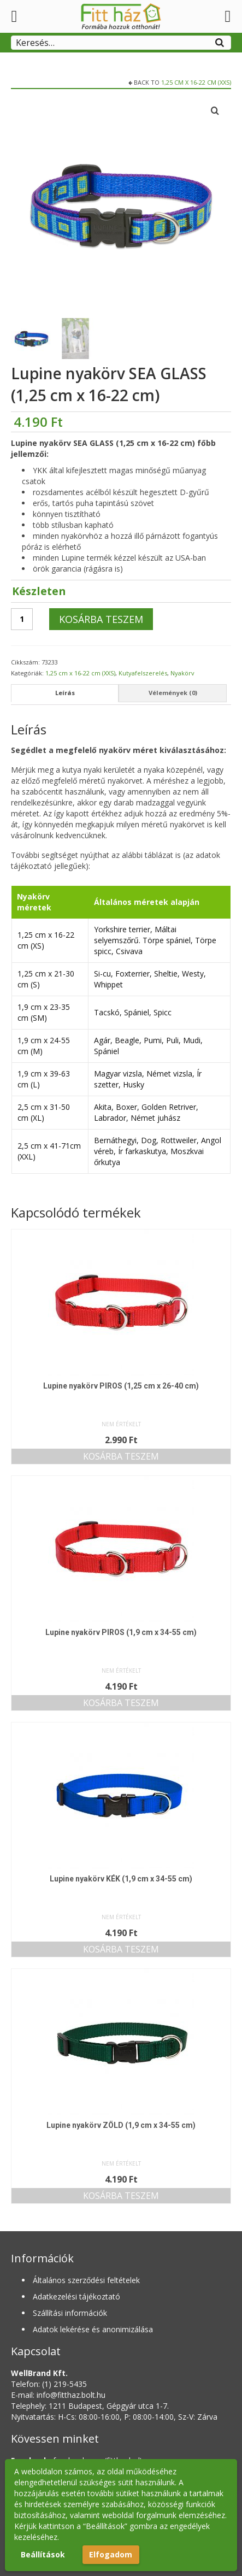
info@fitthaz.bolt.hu (71, 2395)
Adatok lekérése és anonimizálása (93, 2329)
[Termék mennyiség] (22, 619)
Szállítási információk (70, 2313)
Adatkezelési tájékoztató (76, 2296)
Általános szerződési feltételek (86, 2280)
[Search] (220, 40)
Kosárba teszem (101, 619)
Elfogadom (110, 2554)
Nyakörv (182, 673)
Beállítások (43, 2554)
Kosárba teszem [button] (121, 1456)
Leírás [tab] (65, 693)
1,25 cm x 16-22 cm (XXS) (196, 82)
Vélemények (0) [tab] (173, 693)
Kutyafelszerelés (143, 673)
